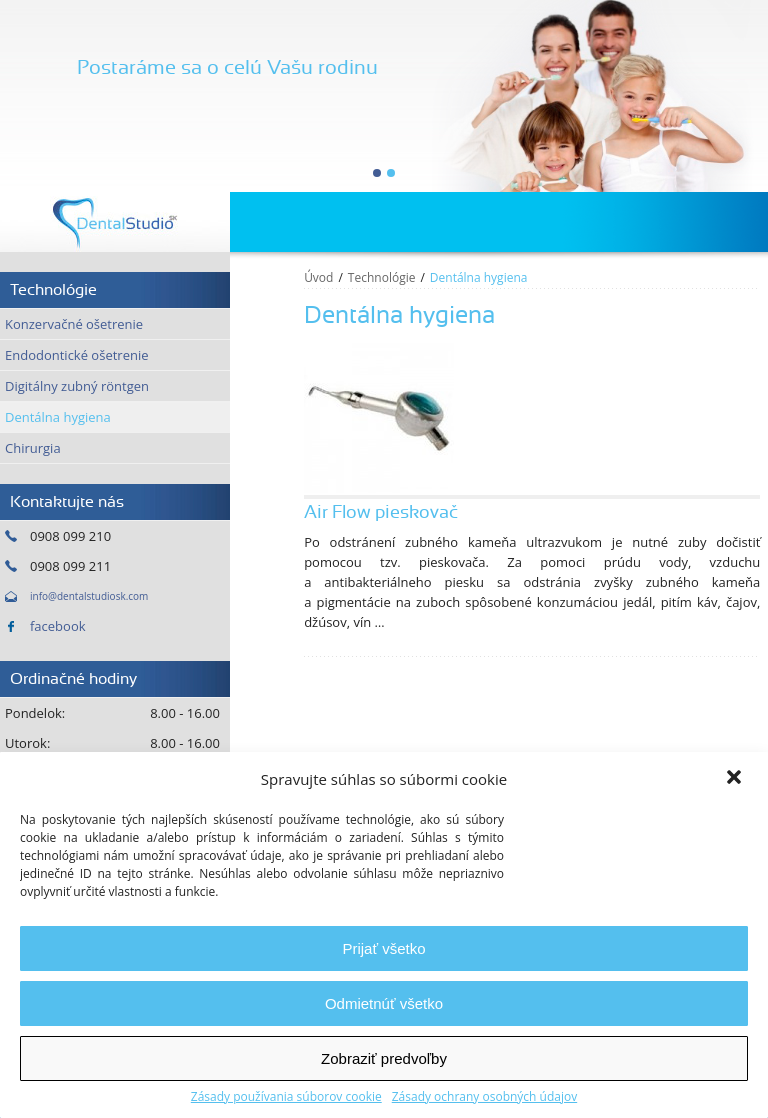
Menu (738, 222)
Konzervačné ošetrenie (74, 324)
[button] (736, 779)
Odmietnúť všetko (384, 1003)
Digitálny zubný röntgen (77, 386)
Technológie (382, 277)
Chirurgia (33, 448)
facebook (58, 626)
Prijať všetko (383, 948)
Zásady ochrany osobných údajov (484, 1097)
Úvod (318, 277)
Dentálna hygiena (58, 417)
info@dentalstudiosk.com (89, 596)
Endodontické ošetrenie (76, 355)
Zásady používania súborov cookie (286, 1097)
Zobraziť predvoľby (384, 1058)
